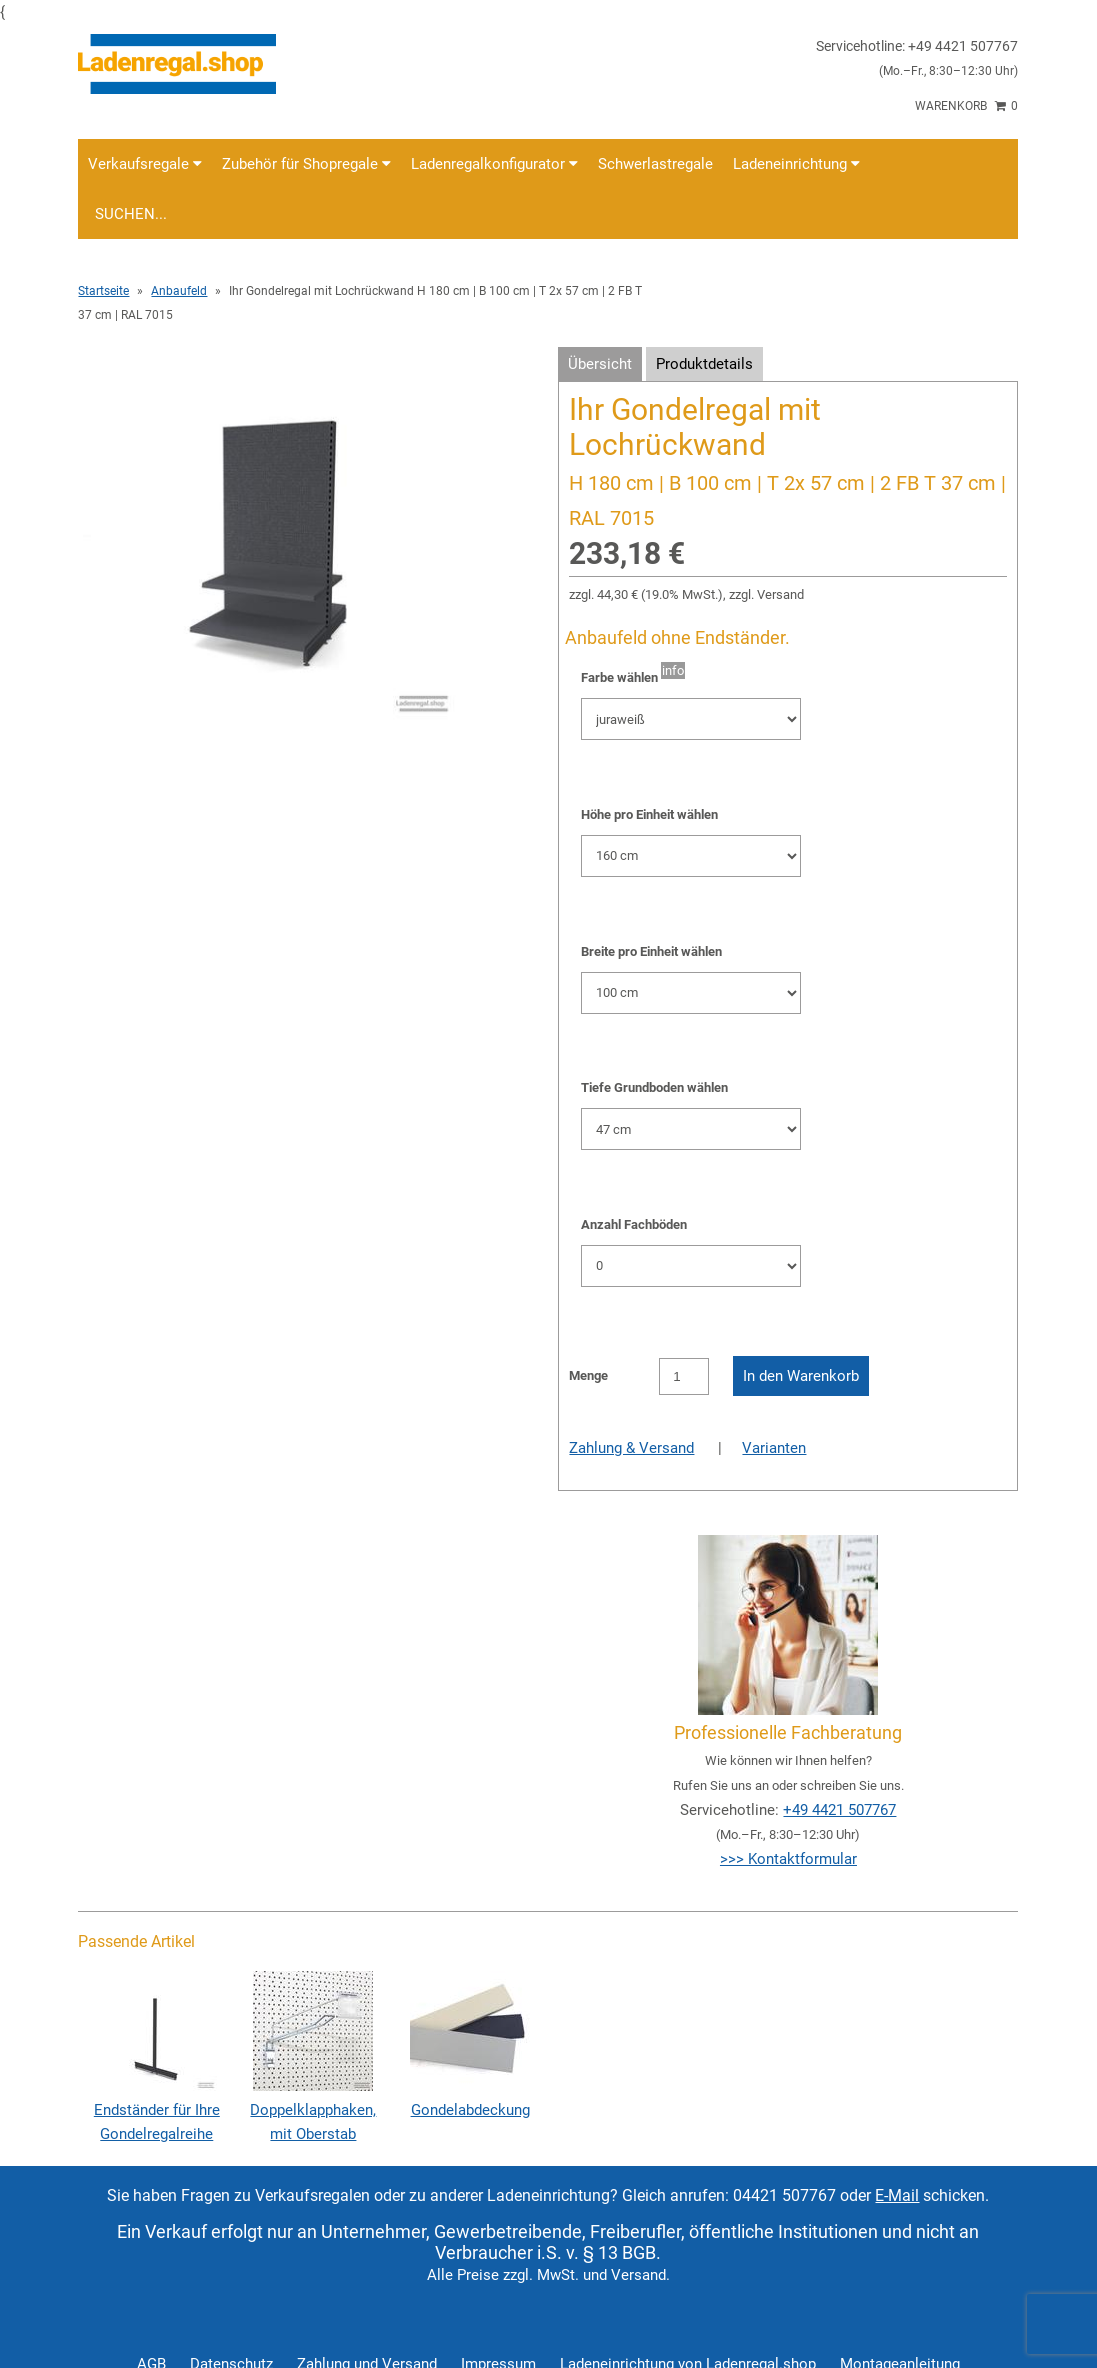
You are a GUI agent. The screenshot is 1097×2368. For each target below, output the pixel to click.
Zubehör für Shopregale (306, 164)
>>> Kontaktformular (788, 1859)
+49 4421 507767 (839, 1810)
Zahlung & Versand (631, 1448)
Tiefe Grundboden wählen (654, 1087)
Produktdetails (704, 364)
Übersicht (600, 364)
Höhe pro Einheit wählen (649, 814)
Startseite (103, 291)
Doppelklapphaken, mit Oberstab (313, 2110)
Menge (588, 1375)
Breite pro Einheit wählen (651, 951)
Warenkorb (966, 106)
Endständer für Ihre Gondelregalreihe (157, 2110)
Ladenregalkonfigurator (494, 164)
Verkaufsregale (145, 164)
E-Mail (897, 2195)
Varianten (774, 1448)
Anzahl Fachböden (634, 1224)
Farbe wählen (619, 677)
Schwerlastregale (655, 164)
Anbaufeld (179, 291)
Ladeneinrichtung (796, 164)
